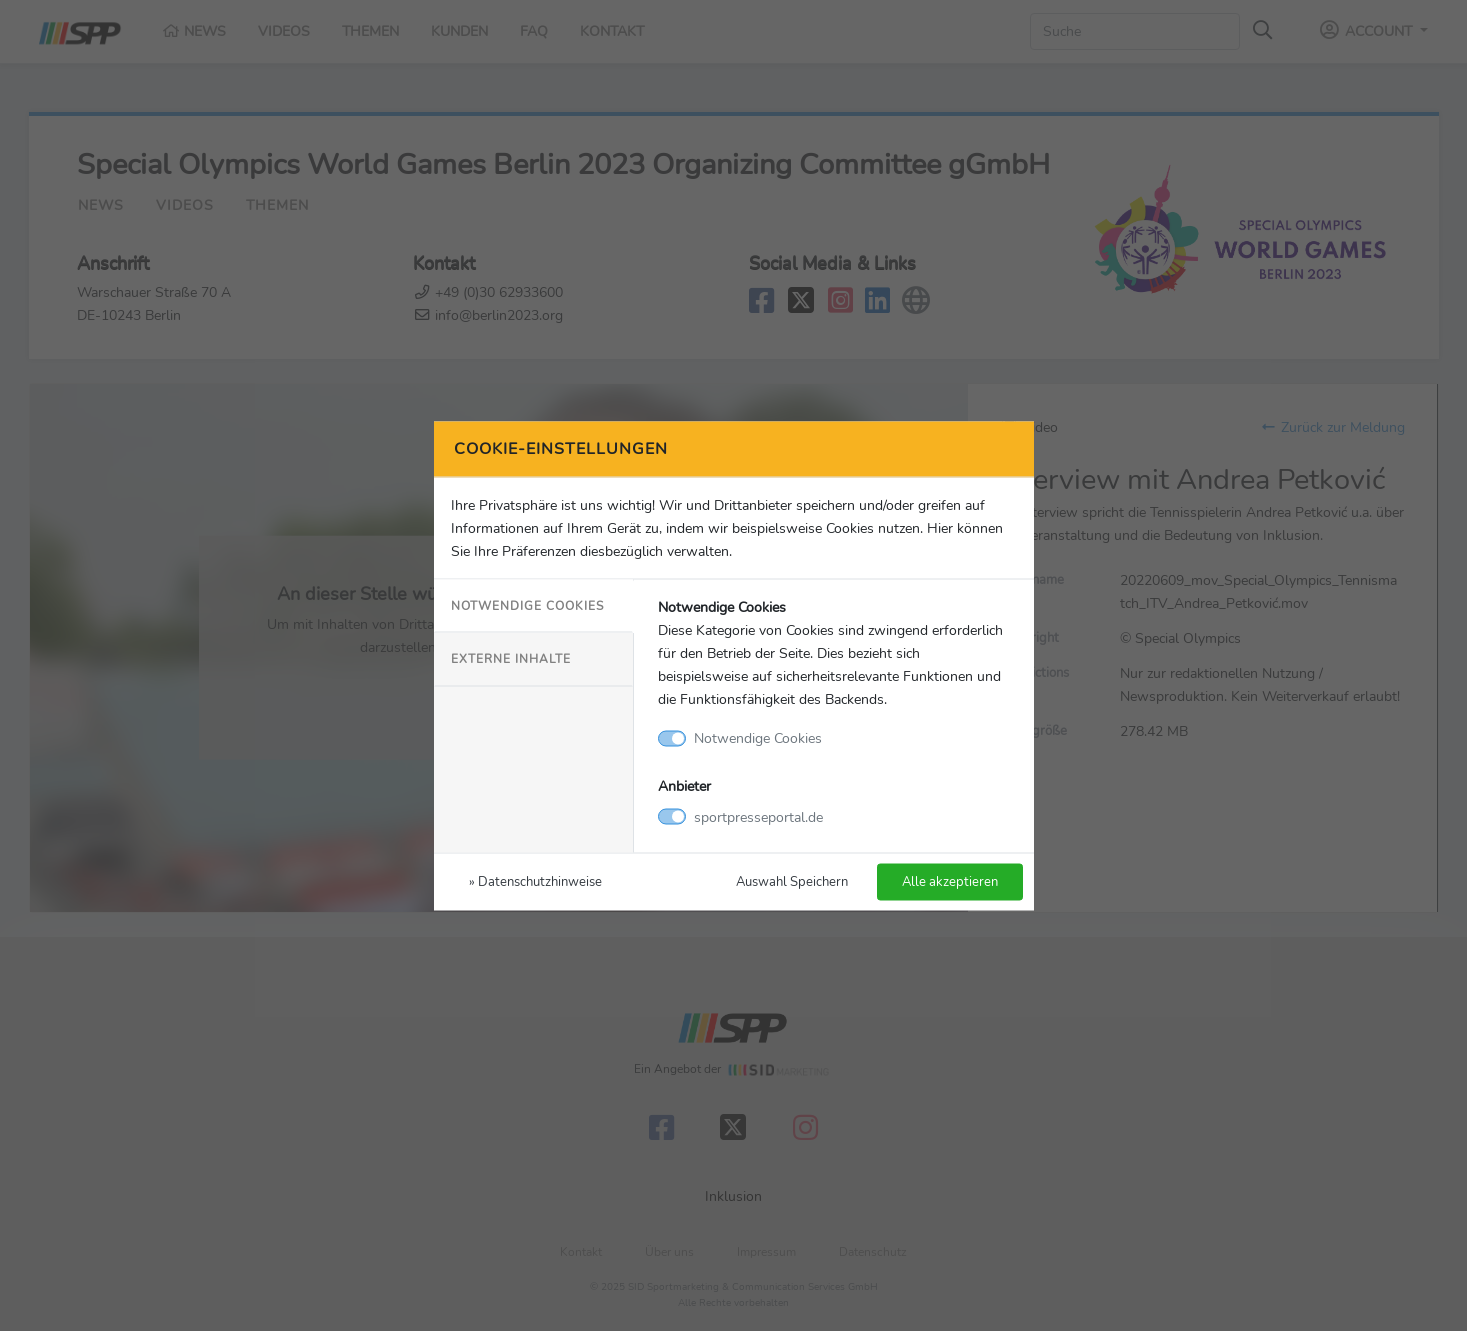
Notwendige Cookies (527, 606)
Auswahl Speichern (792, 880)
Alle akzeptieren (950, 880)
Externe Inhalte (511, 659)
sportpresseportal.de (758, 816)
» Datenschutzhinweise (535, 880)
